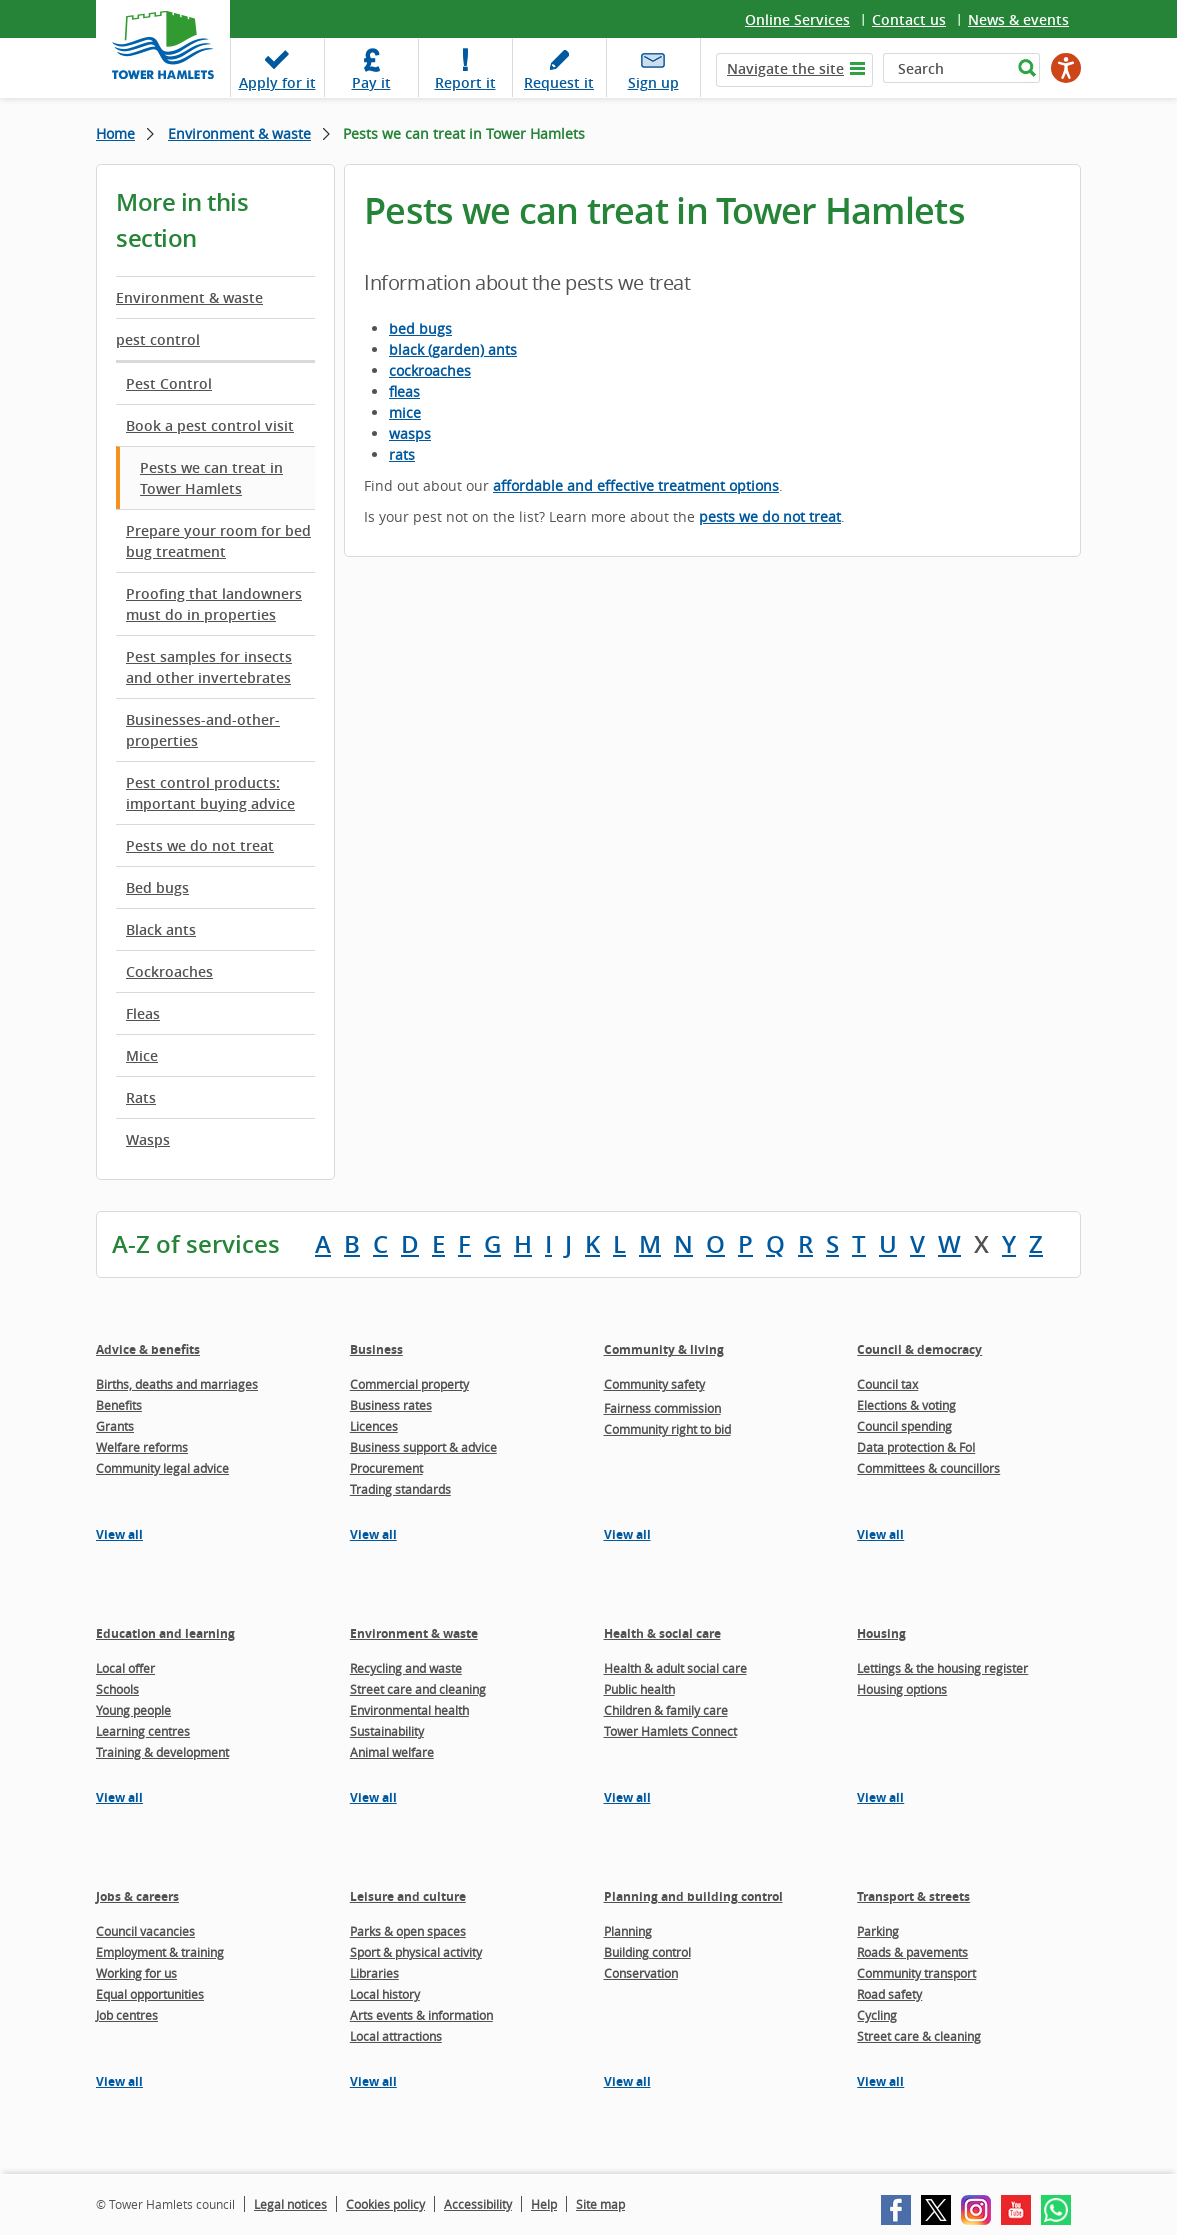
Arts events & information (421, 2015)
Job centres (127, 2015)
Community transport (916, 1973)
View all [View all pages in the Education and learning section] (119, 1797)
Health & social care (662, 1633)
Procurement (386, 1468)
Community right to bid (667, 1429)
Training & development (162, 1752)
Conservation (641, 1973)
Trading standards (400, 1489)
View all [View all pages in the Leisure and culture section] (373, 2081)
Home (115, 133)
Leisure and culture (408, 1896)
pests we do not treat (770, 516)
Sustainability (387, 1731)
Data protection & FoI (916, 1447)
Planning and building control (693, 1896)
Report (465, 82)
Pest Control (169, 383)
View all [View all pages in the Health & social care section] (627, 1797)
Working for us (136, 1973)
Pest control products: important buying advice (210, 793)
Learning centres (143, 1731)
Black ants (161, 929)
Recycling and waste (406, 1668)
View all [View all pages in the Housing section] (880, 1797)
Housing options (902, 1689)
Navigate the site (785, 68)
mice (405, 412)
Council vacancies (145, 1931)
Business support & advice (423, 1447)
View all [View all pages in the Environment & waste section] (373, 1797)
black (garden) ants (453, 349)
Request (559, 82)
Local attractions (396, 2036)
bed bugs (420, 328)
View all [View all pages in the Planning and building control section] (627, 2081)
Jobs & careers (137, 1896)
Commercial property (409, 1384)
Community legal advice (162, 1468)
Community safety (654, 1384)
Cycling (877, 2015)
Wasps (148, 1139)
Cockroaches (169, 971)
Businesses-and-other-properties (203, 730)
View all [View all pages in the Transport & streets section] (880, 2081)
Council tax (887, 1384)
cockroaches (430, 370)
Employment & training (160, 1952)
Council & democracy (919, 1349)
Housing (881, 1633)
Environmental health (409, 1710)
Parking (878, 1931)
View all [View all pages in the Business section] (373, 1534)
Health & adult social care (675, 1668)
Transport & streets (913, 1896)
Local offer (125, 1668)
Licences (374, 1426)
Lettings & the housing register (942, 1668)
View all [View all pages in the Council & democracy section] (880, 1534)
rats (402, 454)
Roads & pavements (912, 1952)
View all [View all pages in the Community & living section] (627, 1534)
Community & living (664, 1349)
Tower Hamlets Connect (670, 1731)
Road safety (889, 1994)
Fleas (143, 1013)
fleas (404, 391)
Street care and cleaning (418, 1689)
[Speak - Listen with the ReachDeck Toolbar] (1066, 68)
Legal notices (290, 2204)
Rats (141, 1097)
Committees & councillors (928, 1468)
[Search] (947, 68)
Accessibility (478, 2204)
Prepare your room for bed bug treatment (218, 541)
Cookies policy (385, 2204)
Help (544, 2204)
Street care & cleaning (919, 2036)
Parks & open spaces (408, 1931)
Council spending (904, 1426)
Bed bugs (157, 887)
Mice (142, 1055)
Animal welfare (392, 1752)
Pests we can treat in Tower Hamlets (211, 478)
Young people (133, 1710)
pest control (158, 339)
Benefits (119, 1405)
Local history (385, 1994)
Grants (115, 1426)
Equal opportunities (150, 1994)
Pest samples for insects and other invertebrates (209, 667)
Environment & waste (239, 133)
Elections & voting (906, 1405)
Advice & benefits (148, 1349)
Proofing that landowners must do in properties (214, 604)
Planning (628, 1931)
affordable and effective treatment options (636, 485)
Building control (647, 1952)
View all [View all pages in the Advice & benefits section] (119, 1534)
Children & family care (666, 1710)
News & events (1018, 19)
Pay (371, 82)
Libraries (374, 1973)
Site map (600, 2204)
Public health (639, 1689)
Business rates (391, 1405)
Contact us (909, 19)
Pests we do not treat (200, 845)
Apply (277, 82)
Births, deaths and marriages (177, 1384)
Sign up (653, 82)
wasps (410, 433)
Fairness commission (662, 1408)
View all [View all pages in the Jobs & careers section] (119, 2081)
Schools (117, 1689)
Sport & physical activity (416, 1952)
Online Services (797, 19)
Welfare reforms (142, 1447)
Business (376, 1349)
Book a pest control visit (210, 425)
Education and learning (165, 1633)
